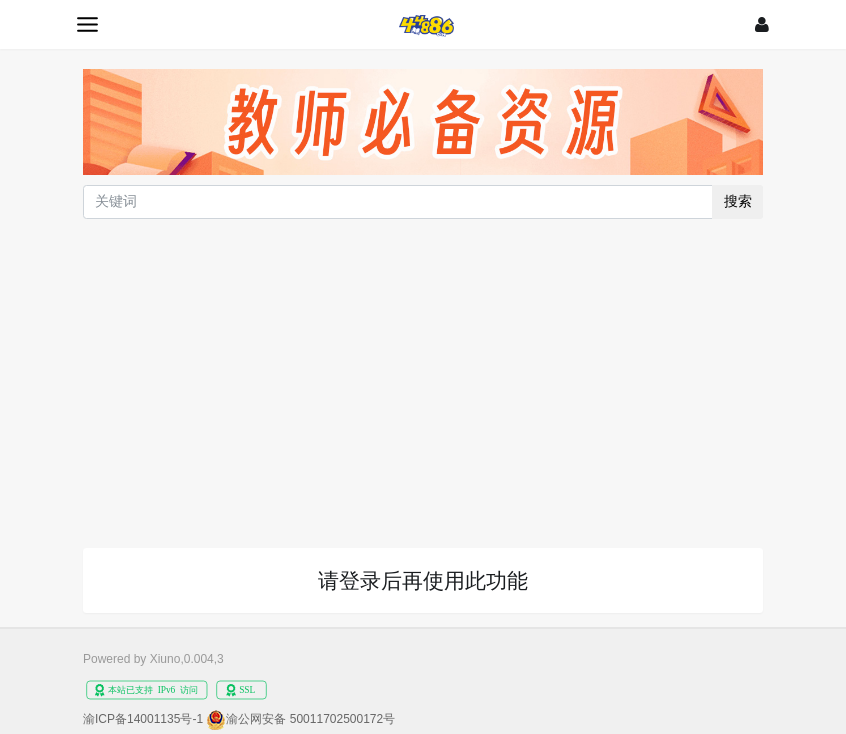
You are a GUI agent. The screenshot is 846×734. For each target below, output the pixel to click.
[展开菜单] (87, 24)
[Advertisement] (423, 373)
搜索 (738, 201)
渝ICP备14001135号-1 (143, 719)
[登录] (762, 24)
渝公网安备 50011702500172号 (310, 719)
